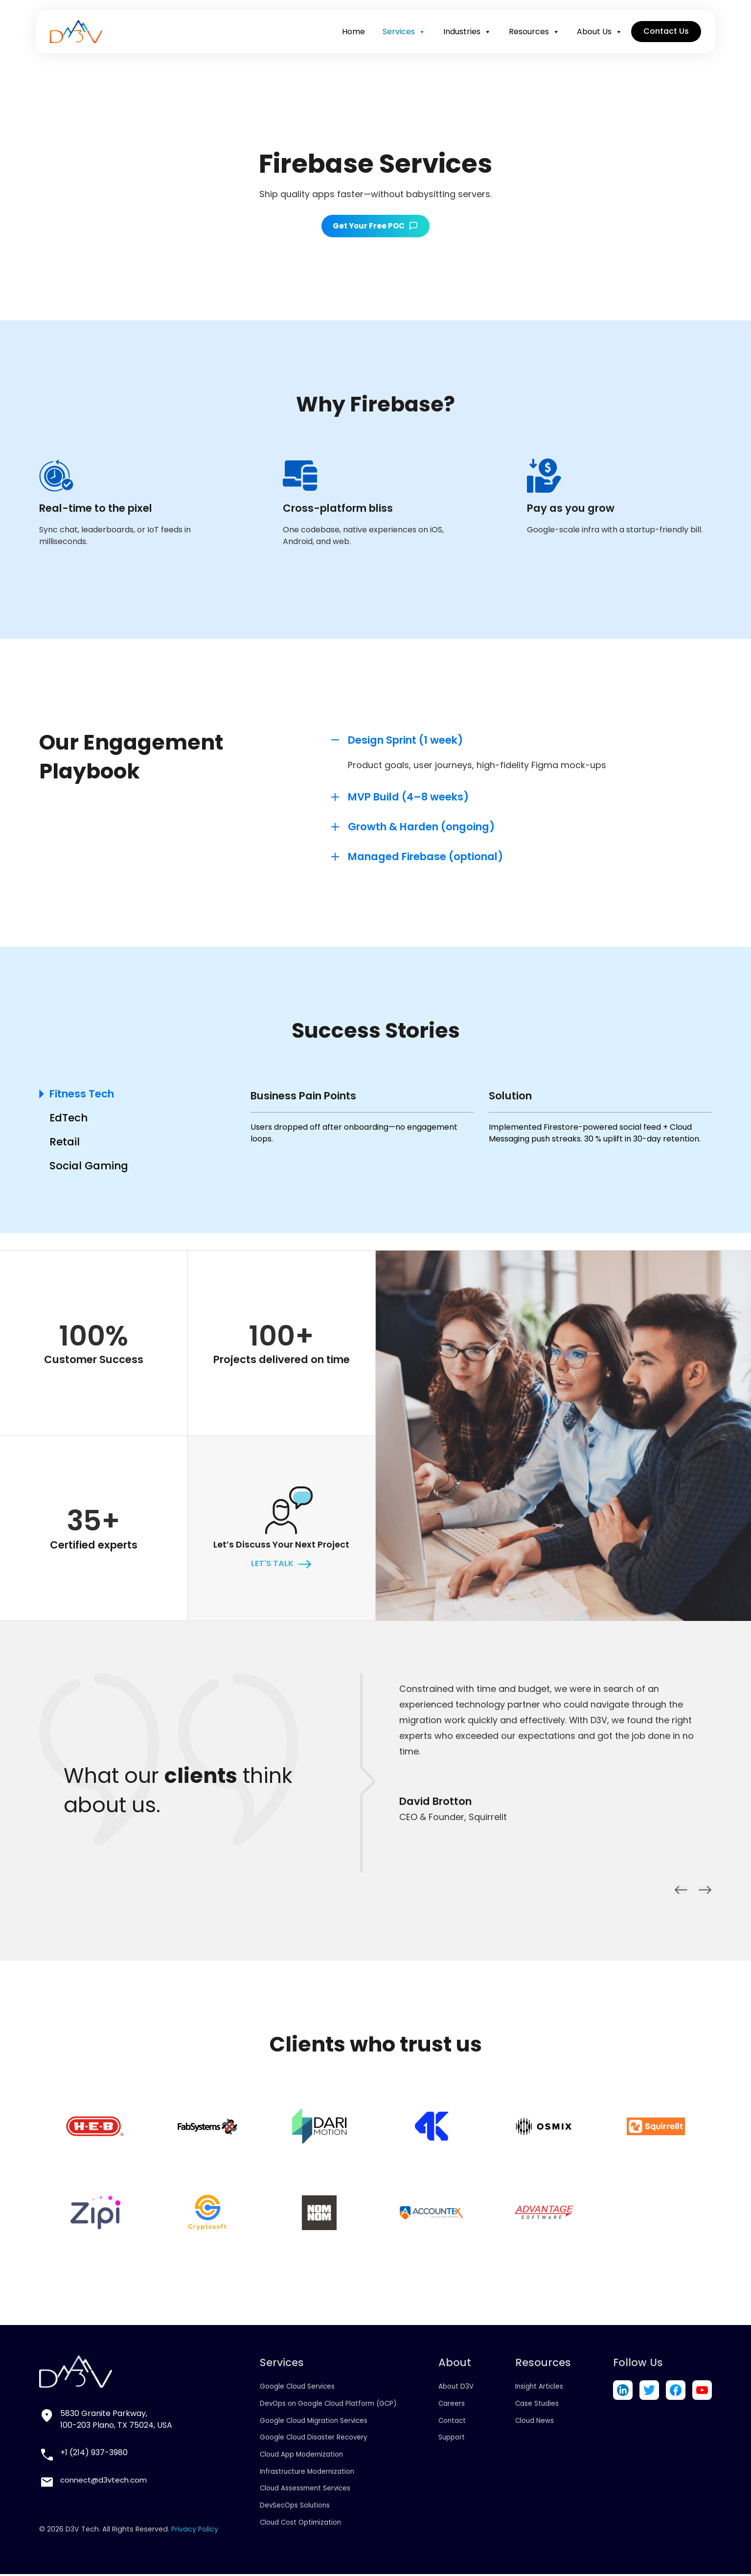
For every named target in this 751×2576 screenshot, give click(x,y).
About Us (596, 36)
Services (400, 36)
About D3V (458, 2388)
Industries (464, 36)
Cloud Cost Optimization (299, 2524)
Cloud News (535, 2422)
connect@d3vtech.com (106, 2481)
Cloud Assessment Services (304, 2489)
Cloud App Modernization (300, 2456)
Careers (453, 2405)
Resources (530, 36)
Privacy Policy (194, 2530)
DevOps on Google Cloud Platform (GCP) (328, 2405)
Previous (680, 1891)
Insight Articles (540, 2388)
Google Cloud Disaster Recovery (312, 2438)
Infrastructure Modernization (305, 2473)
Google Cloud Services (295, 2388)
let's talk (272, 1565)
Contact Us (663, 35)
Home (350, 35)
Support (453, 2438)
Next (705, 1891)
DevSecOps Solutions (292, 2506)
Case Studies (537, 2405)
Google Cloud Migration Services (312, 2422)
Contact (454, 2422)
